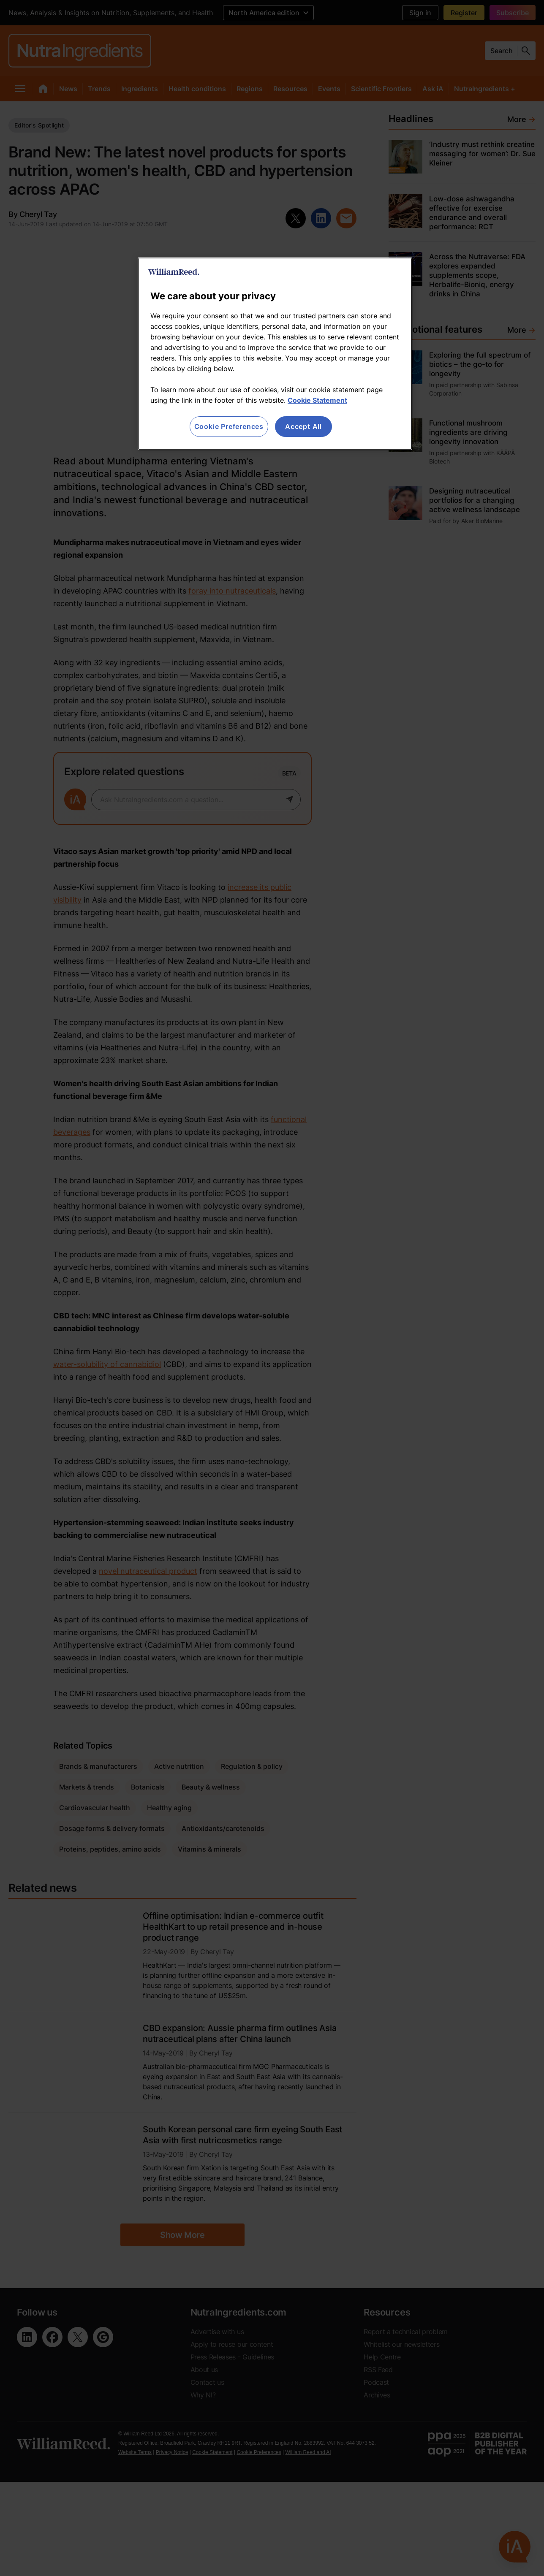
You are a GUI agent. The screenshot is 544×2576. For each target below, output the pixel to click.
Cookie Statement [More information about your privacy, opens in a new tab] (317, 400)
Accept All (303, 426)
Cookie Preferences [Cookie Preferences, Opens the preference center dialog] (229, 426)
